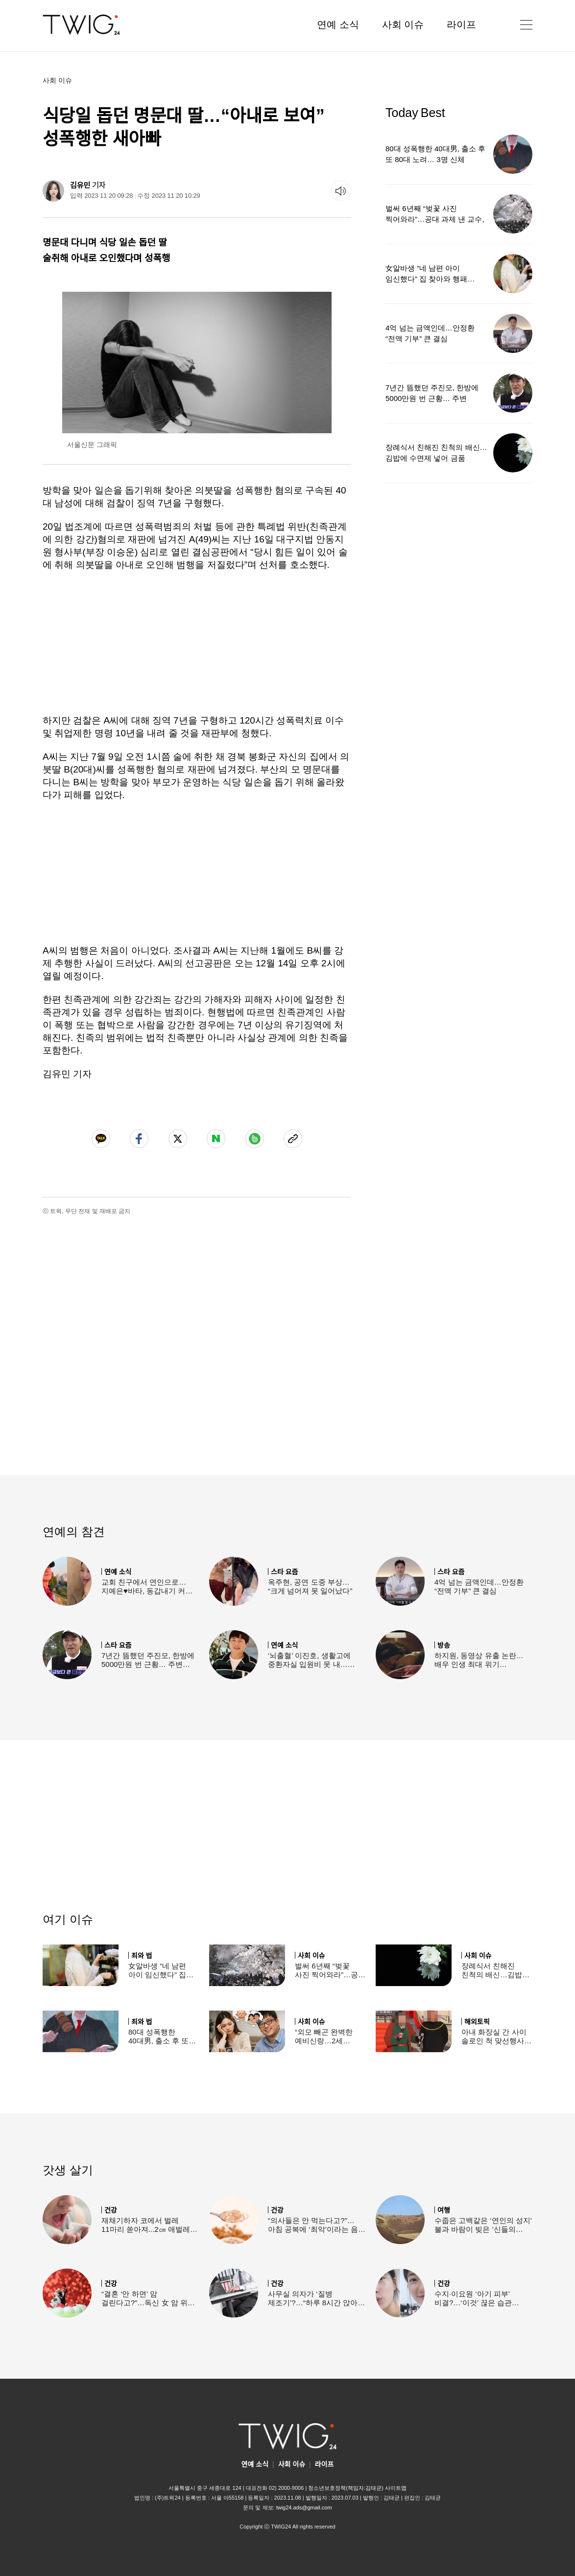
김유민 (80, 185)
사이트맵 (396, 2488)
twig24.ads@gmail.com (304, 2507)
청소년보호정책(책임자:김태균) (345, 2488)
